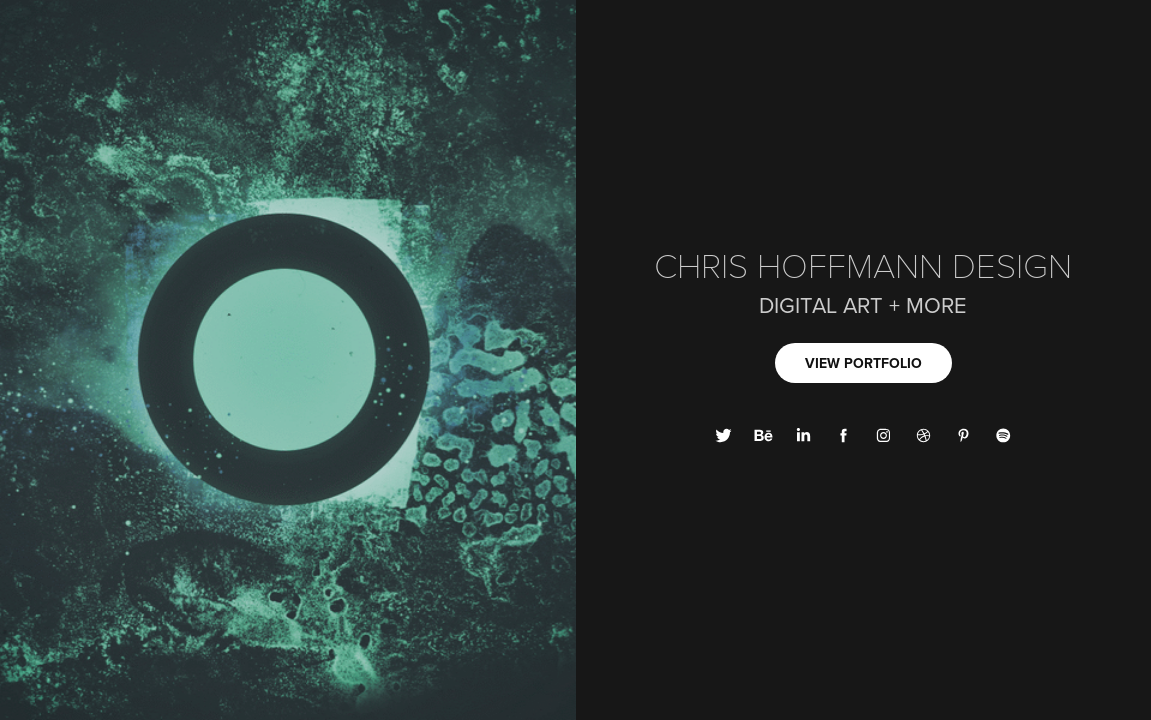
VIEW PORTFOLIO (863, 363)
